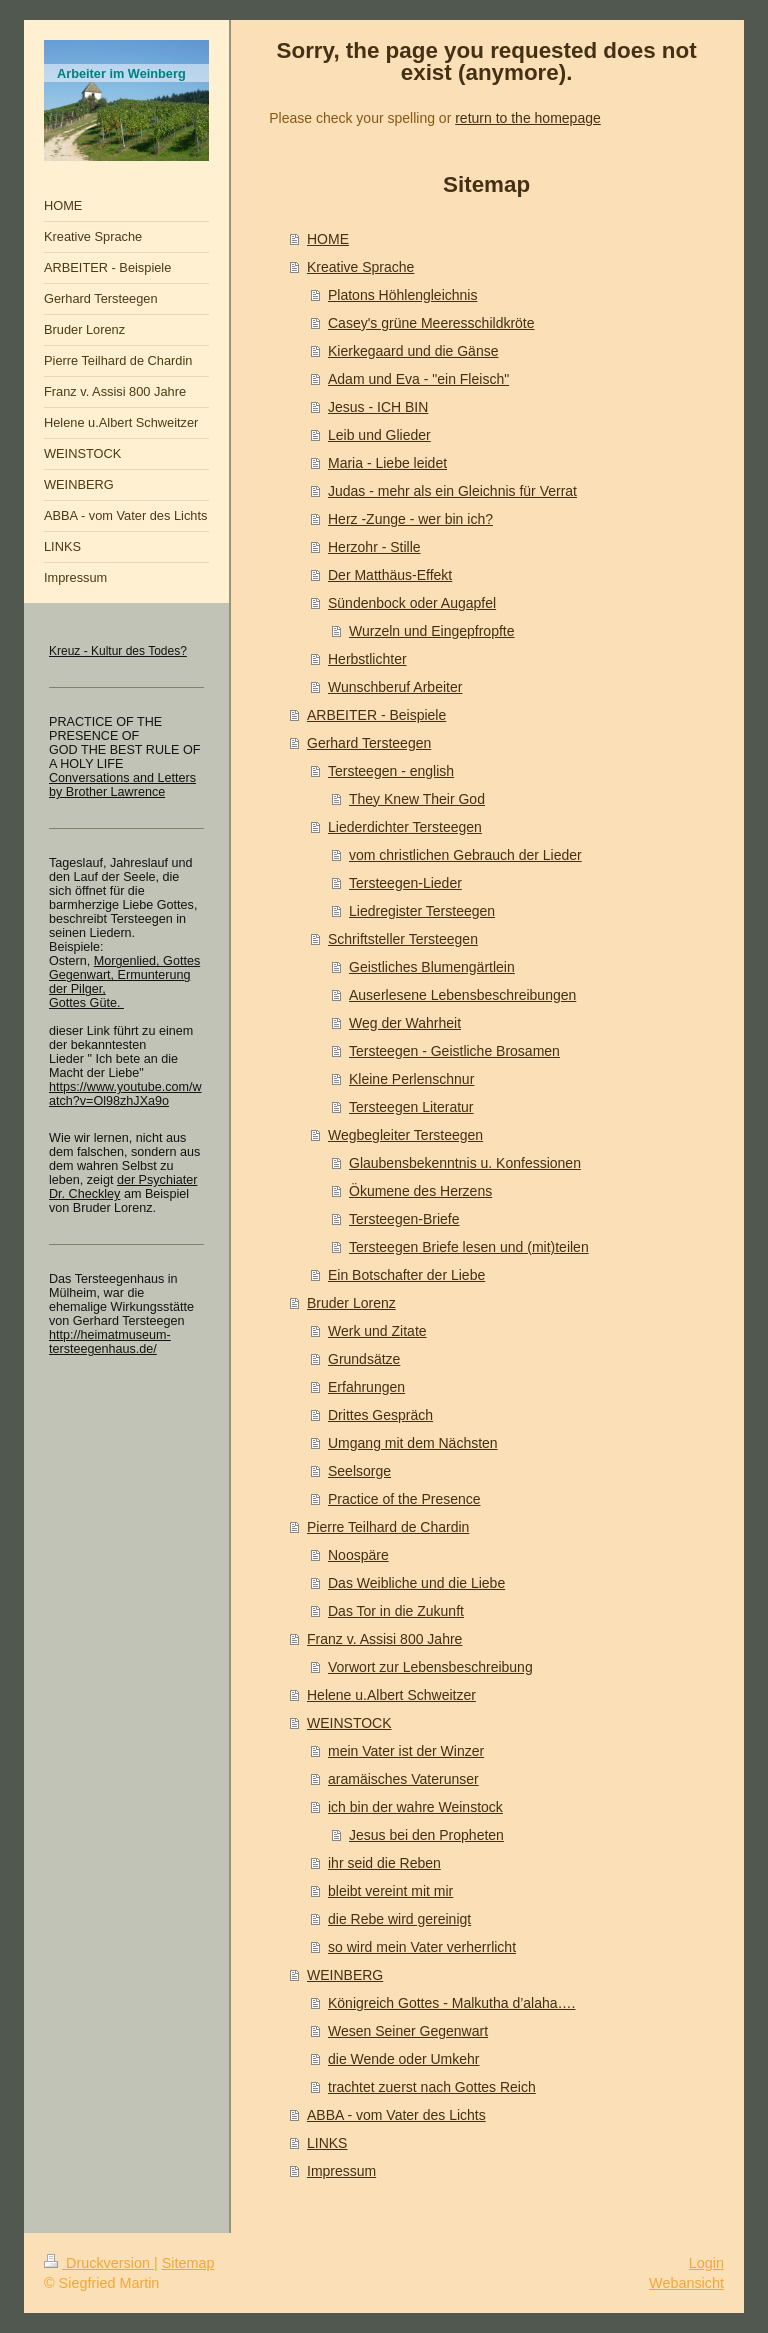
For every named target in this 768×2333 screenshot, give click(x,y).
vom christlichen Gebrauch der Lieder (465, 855)
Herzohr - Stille (374, 547)
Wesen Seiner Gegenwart (408, 2031)
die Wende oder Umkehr (403, 2059)
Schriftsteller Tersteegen (403, 939)
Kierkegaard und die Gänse (413, 351)
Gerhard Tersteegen (369, 743)
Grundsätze (364, 1359)
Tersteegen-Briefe (404, 1219)
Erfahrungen (366, 1387)
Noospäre (358, 1555)
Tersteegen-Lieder (405, 883)
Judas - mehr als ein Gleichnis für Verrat (452, 491)
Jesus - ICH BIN (378, 407)
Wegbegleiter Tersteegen (405, 1135)
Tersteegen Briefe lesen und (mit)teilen (469, 1247)
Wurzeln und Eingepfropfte (432, 631)
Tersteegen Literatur (411, 1107)
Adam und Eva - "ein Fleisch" (418, 379)
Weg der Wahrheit (405, 1023)
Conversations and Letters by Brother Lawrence (122, 785)
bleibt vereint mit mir (390, 1891)
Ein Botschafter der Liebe (406, 1275)
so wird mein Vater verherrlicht (422, 1947)
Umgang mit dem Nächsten (413, 1443)
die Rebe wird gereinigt (399, 1919)
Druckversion (99, 2263)
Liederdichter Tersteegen (405, 827)
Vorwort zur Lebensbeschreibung (430, 1667)
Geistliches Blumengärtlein (432, 967)
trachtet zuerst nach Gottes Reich (432, 2087)
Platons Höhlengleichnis (402, 295)
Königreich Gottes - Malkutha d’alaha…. (451, 2003)
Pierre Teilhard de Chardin (388, 1527)
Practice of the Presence (404, 1499)
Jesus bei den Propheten (426, 1835)
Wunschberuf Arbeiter (395, 687)
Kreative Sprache (360, 267)
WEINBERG (345, 1975)
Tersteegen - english (391, 771)
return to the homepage (528, 118)
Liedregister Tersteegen (422, 911)
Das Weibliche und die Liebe (416, 1583)
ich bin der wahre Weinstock (415, 1807)
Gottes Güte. (86, 1003)
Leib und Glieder (379, 435)
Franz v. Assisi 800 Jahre (384, 1639)
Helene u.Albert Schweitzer (391, 1695)
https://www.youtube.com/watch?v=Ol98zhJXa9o (125, 1094)
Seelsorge (359, 1471)
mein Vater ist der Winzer (406, 1751)
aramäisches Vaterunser (403, 1779)
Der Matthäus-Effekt (390, 575)
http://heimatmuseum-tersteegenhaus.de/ (110, 1342)
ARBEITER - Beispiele (376, 715)
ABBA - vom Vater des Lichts (396, 2115)
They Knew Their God (417, 799)
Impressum (341, 2171)
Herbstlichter (367, 659)
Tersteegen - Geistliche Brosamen (454, 1051)
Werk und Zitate (377, 1331)
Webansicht (686, 2283)
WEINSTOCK (349, 1723)
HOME (328, 239)
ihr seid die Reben (384, 1863)
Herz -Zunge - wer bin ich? (410, 519)
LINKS (327, 2143)
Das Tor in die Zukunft (396, 1611)
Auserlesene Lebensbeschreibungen (462, 995)
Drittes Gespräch (380, 1415)
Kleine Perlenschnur (411, 1079)
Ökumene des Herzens (420, 1191)
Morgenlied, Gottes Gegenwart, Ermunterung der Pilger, (124, 975)
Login (706, 2263)
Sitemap (188, 2263)
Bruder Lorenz (351, 1303)
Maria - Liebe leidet (387, 463)
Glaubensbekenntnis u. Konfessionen (465, 1163)
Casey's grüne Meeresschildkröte (431, 323)
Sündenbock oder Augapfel (412, 603)
